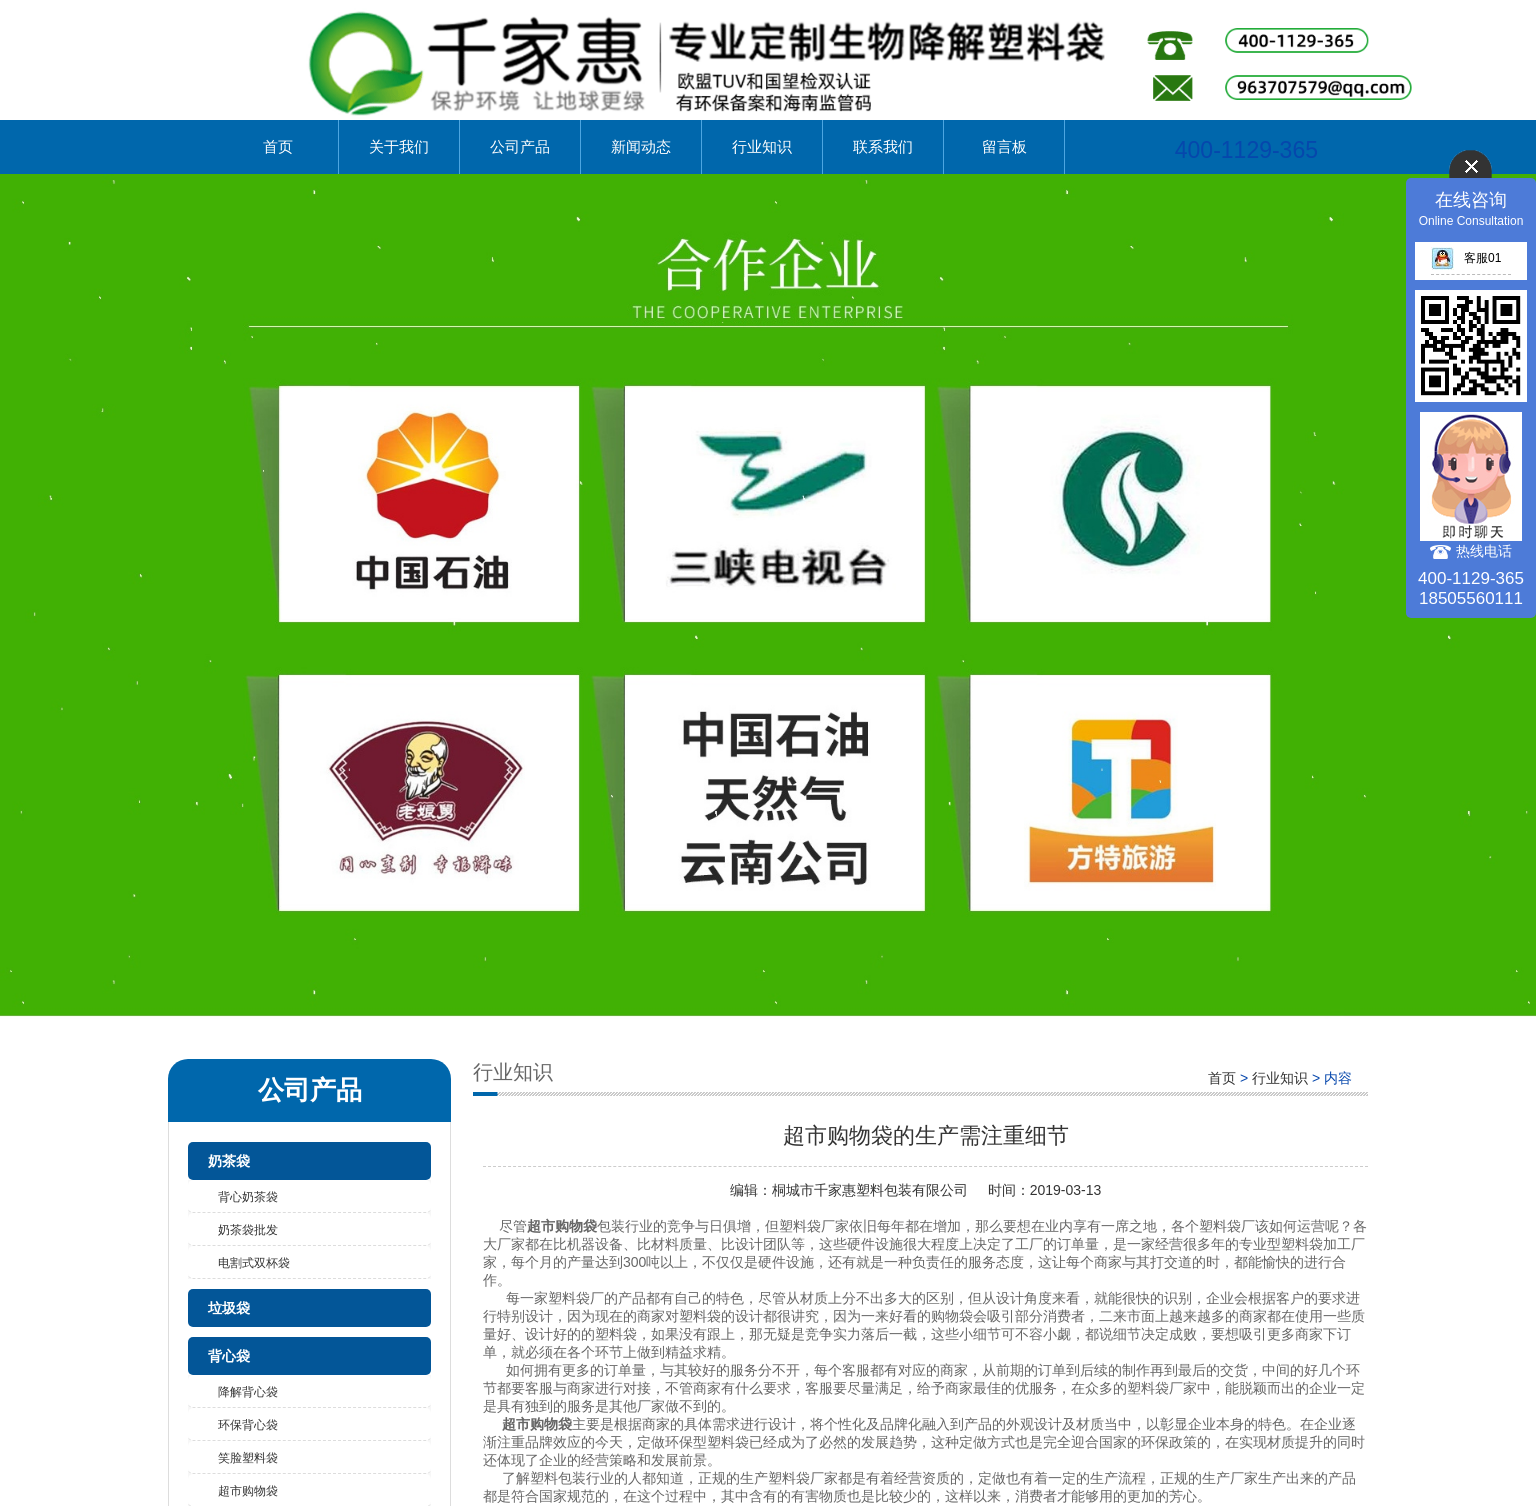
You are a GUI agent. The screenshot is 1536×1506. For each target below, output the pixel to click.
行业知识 (762, 146)
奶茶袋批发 (248, 1230)
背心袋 (229, 1356)
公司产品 (520, 146)
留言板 (1004, 146)
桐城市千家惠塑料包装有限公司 (870, 1190)
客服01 (1466, 258)
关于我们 (399, 146)
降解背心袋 (248, 1392)
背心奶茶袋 (248, 1197)
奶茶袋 (229, 1161)
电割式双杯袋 (254, 1263)
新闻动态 (641, 146)
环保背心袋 (248, 1425)
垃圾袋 (229, 1308)
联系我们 (883, 146)
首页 (278, 146)
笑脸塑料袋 (248, 1458)
